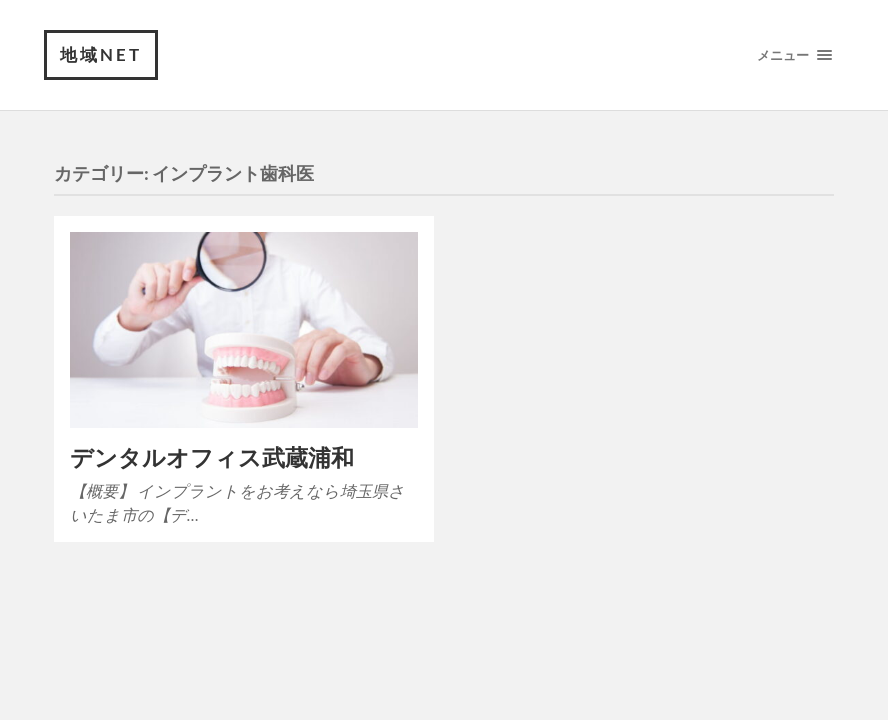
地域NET (101, 54)
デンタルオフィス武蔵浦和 (212, 457)
